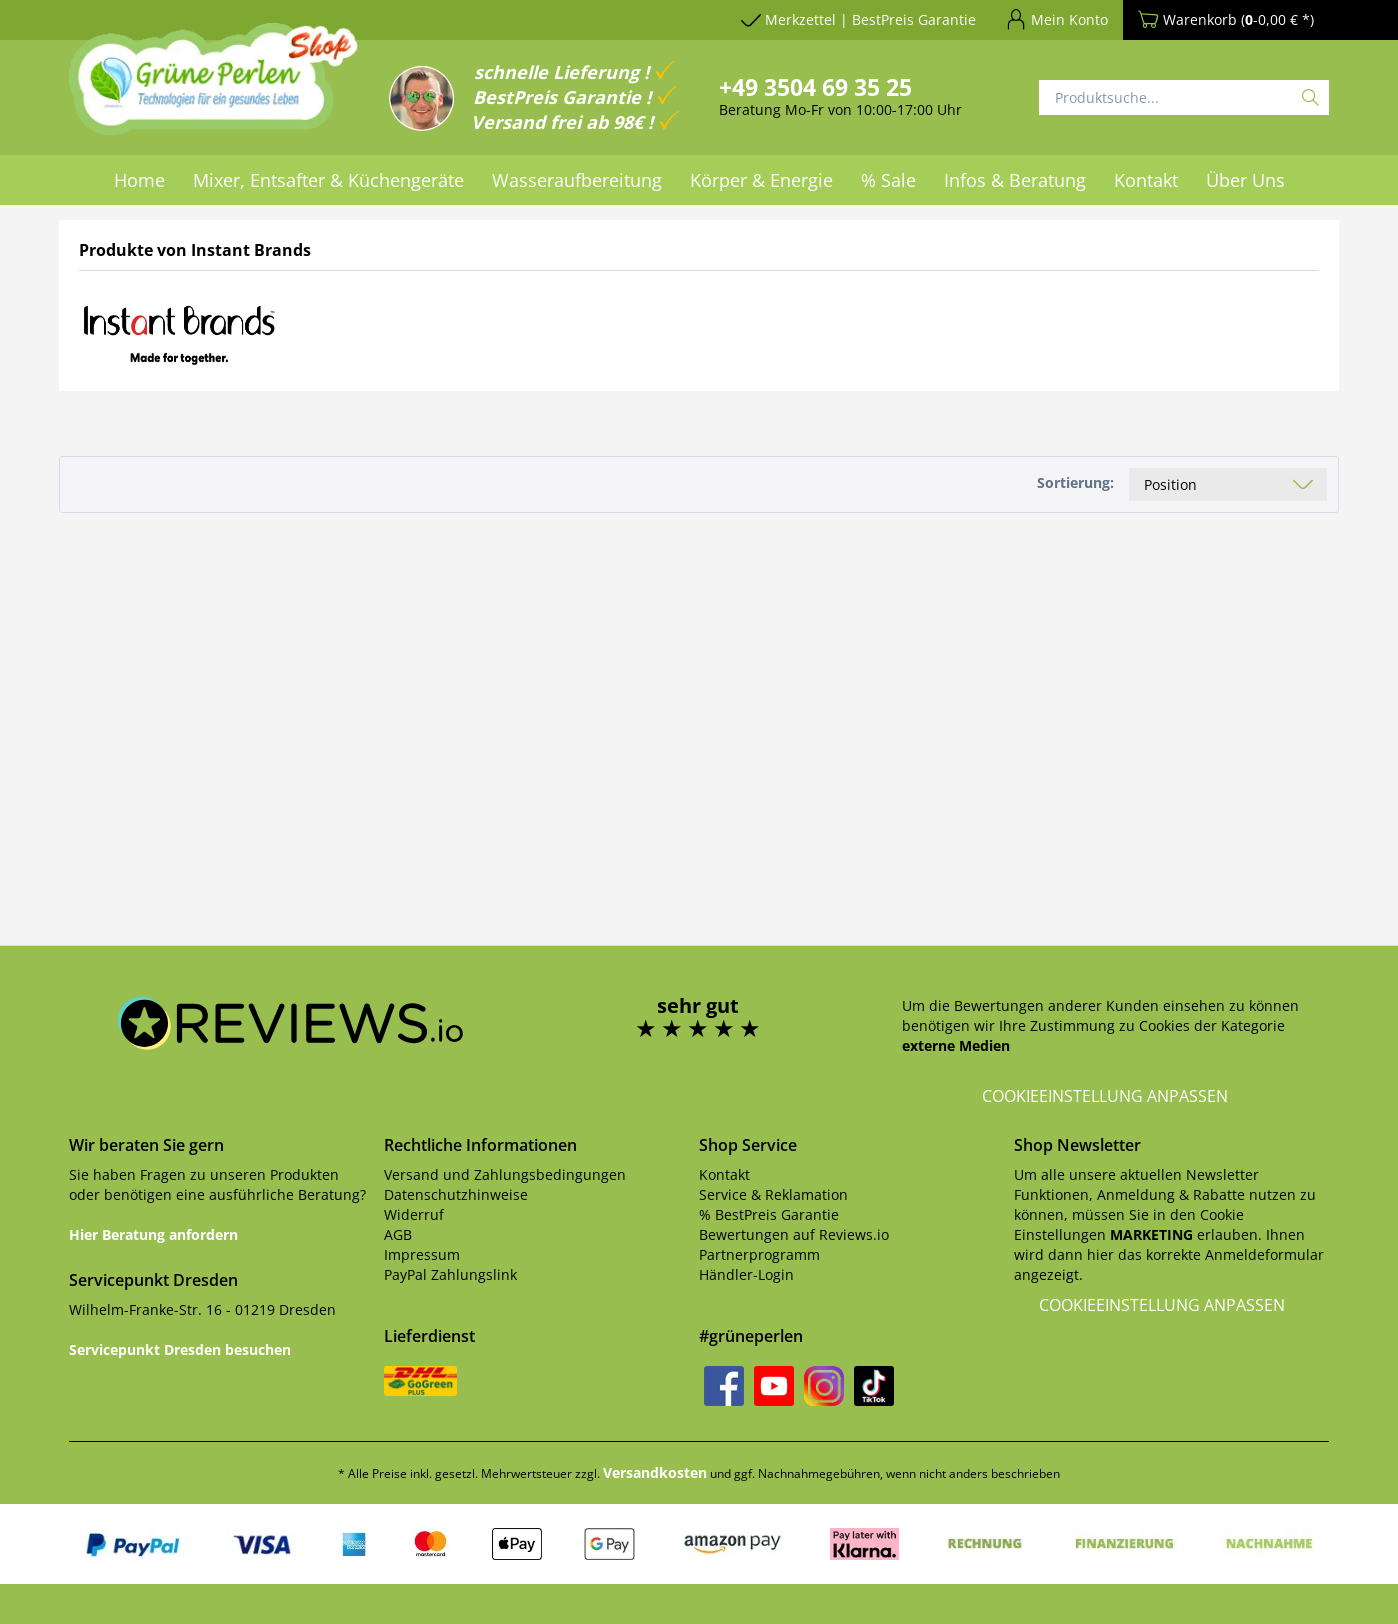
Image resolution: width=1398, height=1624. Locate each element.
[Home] (139, 180)
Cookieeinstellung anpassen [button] (1105, 1096)
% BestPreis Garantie (769, 1214)
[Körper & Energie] (761, 180)
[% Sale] (888, 180)
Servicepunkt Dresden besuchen (180, 1349)
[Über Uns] (1245, 180)
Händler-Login (746, 1274)
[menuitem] (139, 180)
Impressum (422, 1254)
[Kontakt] (1146, 180)
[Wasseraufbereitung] (577, 180)
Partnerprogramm (759, 1254)
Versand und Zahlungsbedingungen (505, 1174)
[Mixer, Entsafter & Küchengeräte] (328, 180)
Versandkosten (655, 1472)
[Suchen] (1310, 97)
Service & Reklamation (773, 1194)
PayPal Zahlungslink (450, 1274)
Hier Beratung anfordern (153, 1234)
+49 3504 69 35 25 (815, 87)
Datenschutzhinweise (456, 1194)
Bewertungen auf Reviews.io (794, 1234)
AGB (398, 1234)
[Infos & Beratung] (1015, 180)
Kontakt (724, 1174)
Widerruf (414, 1214)
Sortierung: (1075, 482)
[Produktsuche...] (1184, 97)
